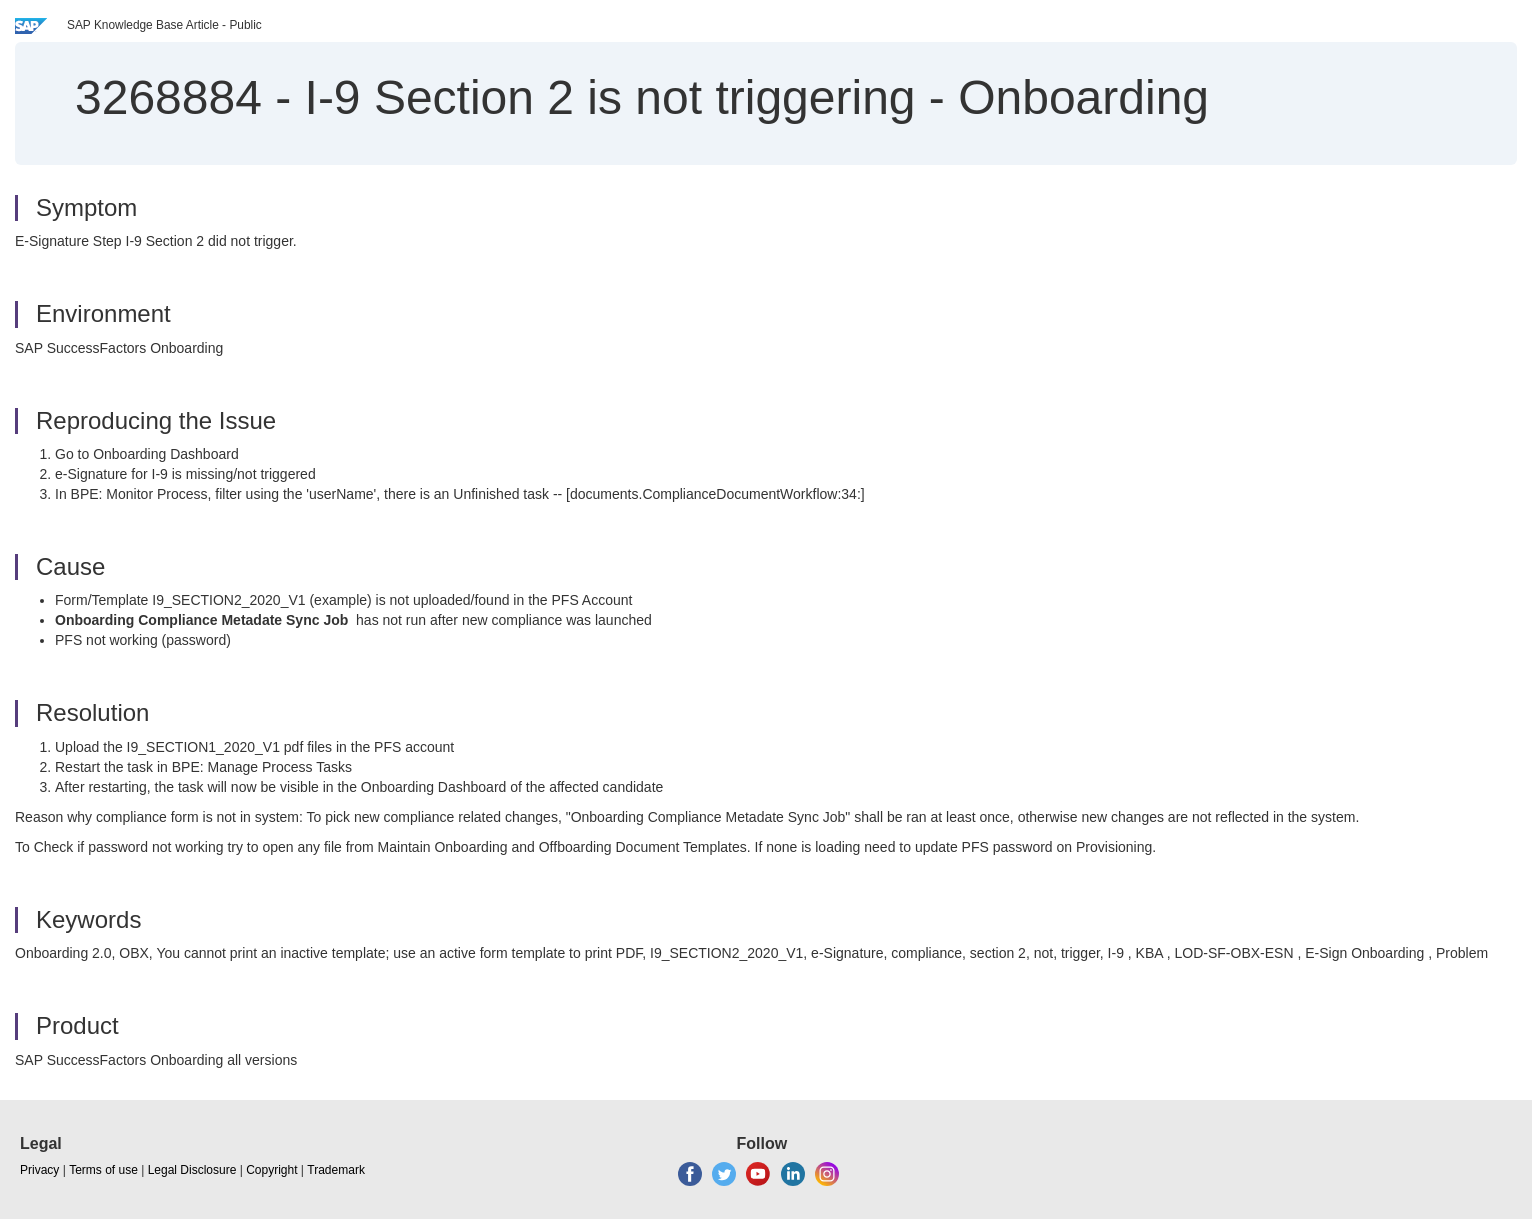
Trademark (336, 1170)
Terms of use (103, 1170)
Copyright (271, 1170)
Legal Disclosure (192, 1170)
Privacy (39, 1170)
